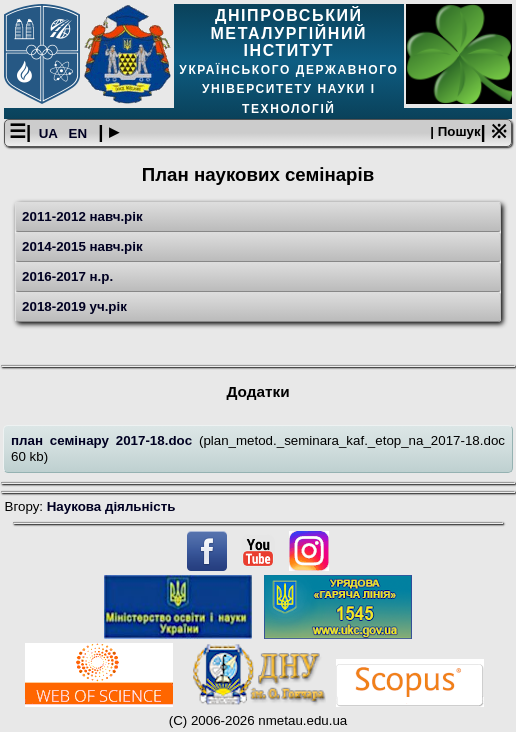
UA (50, 133)
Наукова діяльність (111, 506)
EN (80, 133)
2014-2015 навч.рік (82, 246)
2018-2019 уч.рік (74, 306)
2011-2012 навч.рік (82, 216)
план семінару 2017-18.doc (105, 440)
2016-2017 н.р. (67, 276)
